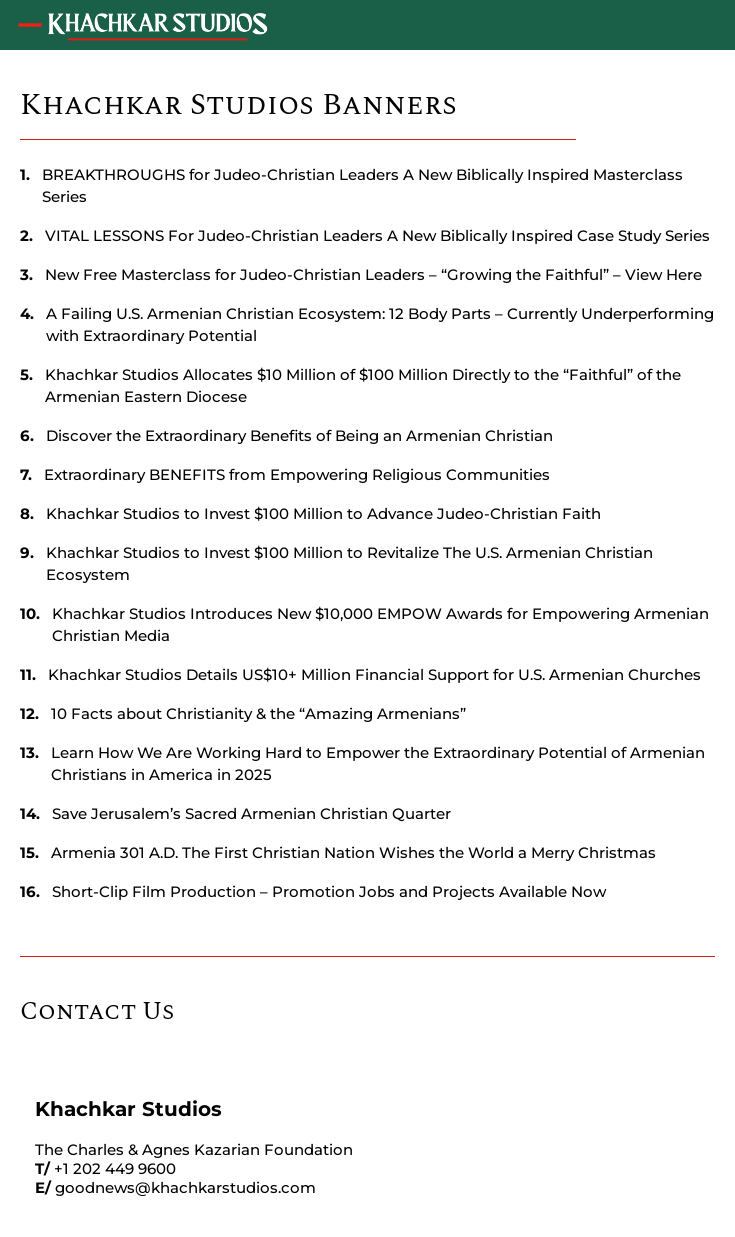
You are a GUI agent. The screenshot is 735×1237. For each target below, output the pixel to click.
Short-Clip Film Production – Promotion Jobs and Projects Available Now (329, 891)
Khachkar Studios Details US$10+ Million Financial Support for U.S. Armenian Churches (374, 674)
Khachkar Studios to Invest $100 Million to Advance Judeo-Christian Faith (323, 513)
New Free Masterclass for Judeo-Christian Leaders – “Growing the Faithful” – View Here (373, 274)
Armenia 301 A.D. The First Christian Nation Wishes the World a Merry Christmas (353, 852)
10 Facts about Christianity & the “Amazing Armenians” (258, 713)
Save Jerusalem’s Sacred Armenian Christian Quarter (251, 813)
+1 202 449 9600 (115, 1168)
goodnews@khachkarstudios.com (185, 1187)
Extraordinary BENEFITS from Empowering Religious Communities (297, 474)
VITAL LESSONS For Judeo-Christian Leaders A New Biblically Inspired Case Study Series (377, 235)
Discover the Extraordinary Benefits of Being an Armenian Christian (299, 435)
